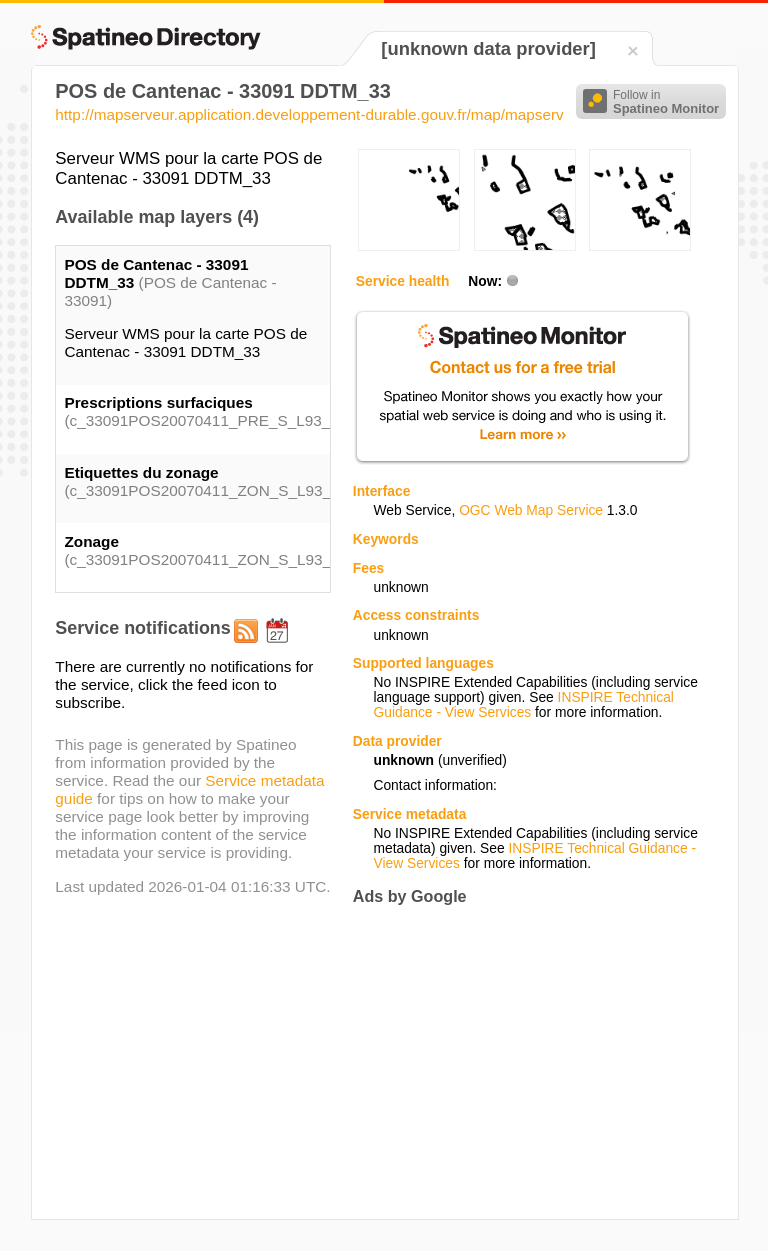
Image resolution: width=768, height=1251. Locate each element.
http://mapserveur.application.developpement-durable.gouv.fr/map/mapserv (309, 114)
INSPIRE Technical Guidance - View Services (523, 705)
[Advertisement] (521, 1062)
